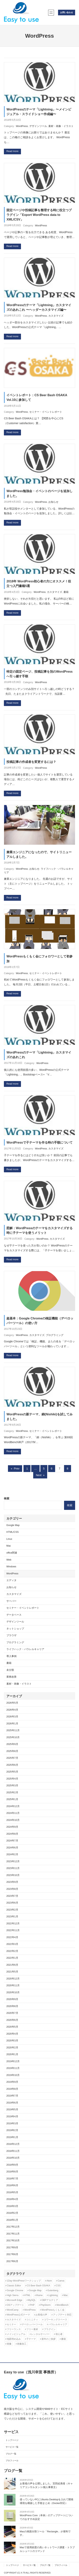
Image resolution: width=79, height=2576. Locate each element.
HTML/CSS (12, 1532)
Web (8, 1559)
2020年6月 (12, 2020)
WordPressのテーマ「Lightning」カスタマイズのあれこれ (38, 1055)
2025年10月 (13, 1737)
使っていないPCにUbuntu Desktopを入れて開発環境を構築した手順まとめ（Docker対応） (46, 2501)
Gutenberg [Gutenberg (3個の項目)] (52, 2290)
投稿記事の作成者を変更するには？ (31, 761)
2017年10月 (13, 2240)
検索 (6, 1498)
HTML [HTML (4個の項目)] (27, 2295)
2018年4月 (12, 2199)
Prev (15, 1468)
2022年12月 (13, 1923)
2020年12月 (13, 1978)
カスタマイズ (55, 315)
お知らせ (53, 502)
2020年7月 (12, 2013)
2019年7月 (12, 2095)
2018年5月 (12, 2192)
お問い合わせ (66, 12)
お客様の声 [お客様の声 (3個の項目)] (41, 2314)
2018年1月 (12, 2220)
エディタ (11, 1580)
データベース (14, 1615)
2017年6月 (12, 2261)
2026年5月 (12, 1702)
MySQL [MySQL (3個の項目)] (32, 2300)
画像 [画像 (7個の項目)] (9, 2343)
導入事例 (11, 1656)
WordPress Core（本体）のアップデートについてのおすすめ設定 (46, 2517)
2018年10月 (13, 2158)
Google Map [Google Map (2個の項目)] (35, 2290)
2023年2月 (12, 1909)
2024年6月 (12, 1847)
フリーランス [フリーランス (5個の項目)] (14, 2329)
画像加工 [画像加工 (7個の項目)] (21, 2343)
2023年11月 (13, 1868)
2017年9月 (12, 2247)
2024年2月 (12, 1854)
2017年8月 (12, 2254)
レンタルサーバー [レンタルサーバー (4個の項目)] (40, 2334)
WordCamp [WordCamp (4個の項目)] (12, 2309)
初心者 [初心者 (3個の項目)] (59, 2334)
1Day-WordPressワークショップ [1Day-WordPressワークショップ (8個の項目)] (24, 2280)
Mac (8, 1545)
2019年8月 (12, 2089)
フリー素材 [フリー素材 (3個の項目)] (32, 2329)
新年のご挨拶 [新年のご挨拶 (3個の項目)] (49, 2339)
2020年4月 (12, 2033)
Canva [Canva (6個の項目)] (61, 2280)
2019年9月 (12, 2082)
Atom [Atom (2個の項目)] (49, 2280)
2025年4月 (12, 1778)
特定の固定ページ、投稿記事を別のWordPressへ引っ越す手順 (39, 674)
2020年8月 (12, 2006)
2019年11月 (13, 2068)
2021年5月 (12, 1971)
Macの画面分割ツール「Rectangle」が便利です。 (45, 2533)
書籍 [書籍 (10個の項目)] (63, 2339)
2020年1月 (12, 2054)
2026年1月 (12, 1723)
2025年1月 (12, 1799)
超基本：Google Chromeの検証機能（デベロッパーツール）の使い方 (39, 1321)
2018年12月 (13, 2144)
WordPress (22, 126)
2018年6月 (12, 2185)
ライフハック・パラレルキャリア (25, 1649)
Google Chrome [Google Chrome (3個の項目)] (15, 2290)
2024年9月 (12, 1827)
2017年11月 (13, 2233)
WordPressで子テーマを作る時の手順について (39, 1142)
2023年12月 (13, 1861)
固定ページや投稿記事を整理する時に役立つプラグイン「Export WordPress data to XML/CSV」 (39, 214)
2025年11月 (13, 1730)
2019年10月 (13, 2075)
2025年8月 (12, 1751)
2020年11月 (13, 1985)
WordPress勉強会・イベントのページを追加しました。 (39, 493)
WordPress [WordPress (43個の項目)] (30, 2309)
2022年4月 (12, 1937)
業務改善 (11, 1676)
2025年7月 (12, 1758)
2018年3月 (12, 2206)
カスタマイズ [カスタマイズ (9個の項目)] (14, 2319)
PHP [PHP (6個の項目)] (32, 2305)
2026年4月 (12, 1709)
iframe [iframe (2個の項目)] (39, 2295)
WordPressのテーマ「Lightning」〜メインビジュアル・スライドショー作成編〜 (38, 112)
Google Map (13, 1525)
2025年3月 (12, 1785)
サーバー (11, 1601)
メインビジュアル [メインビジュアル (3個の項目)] (16, 2334)
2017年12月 (13, 2226)
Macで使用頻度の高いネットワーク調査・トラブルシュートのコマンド (47, 2549)
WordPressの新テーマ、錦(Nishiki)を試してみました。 (39, 1416)
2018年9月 (12, 2164)
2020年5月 (12, 2026)
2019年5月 (12, 2109)
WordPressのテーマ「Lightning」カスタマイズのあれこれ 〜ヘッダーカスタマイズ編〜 (38, 307)
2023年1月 (12, 1916)
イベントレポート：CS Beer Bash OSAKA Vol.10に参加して (36, 397)
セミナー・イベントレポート (45, 412)
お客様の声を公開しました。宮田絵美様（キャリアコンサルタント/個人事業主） (46, 2485)
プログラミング (54, 1335)
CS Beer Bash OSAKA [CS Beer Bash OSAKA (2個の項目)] (38, 2285)
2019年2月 (12, 2130)
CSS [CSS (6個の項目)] (58, 2285)
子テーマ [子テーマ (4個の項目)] (31, 2339)
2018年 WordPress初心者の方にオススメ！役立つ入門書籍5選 (38, 583)
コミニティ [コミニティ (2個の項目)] (32, 2319)
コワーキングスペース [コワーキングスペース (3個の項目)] (55, 2319)
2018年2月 (12, 2213)
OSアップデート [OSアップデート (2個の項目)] (15, 2305)
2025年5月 (12, 1771)
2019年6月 (12, 2102)
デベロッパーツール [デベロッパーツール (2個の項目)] (32, 2324)
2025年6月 (12, 1765)
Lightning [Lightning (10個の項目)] (53, 2295)
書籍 (66, 592)
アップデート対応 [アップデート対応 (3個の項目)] (62, 2314)
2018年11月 (13, 2151)
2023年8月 (12, 1889)
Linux (9, 1539)
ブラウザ (11, 1635)
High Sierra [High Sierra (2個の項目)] (12, 2295)
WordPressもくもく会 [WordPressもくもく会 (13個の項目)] (52, 2309)
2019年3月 (12, 2123)
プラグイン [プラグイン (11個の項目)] (50, 2329)
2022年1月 (12, 1958)
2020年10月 (13, 1992)
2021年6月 (12, 1965)
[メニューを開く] (51, 13)
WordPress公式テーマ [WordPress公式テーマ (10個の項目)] (18, 2314)
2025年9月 (12, 1744)
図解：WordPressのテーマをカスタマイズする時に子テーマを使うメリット (39, 1230)
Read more (12, 151)
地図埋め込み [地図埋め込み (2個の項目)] (14, 2339)
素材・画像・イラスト (61, 126)
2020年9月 (12, 1999)
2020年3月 (12, 2040)
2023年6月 (12, 1902)
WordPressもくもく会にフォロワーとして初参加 (39, 958)
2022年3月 (12, 1944)
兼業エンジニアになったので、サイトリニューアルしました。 (39, 854)
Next (40, 1475)
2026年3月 (12, 1716)
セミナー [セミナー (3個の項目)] (11, 2324)
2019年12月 (13, 2061)
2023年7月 (12, 1896)
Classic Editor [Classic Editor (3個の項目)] (14, 2285)
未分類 (10, 1670)
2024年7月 (12, 1840)
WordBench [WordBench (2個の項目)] (62, 2305)
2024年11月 (13, 1813)
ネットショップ (15, 1628)
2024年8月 (12, 1834)
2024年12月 (13, 1806)
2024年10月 (13, 1820)
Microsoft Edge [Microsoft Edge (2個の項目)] (14, 2300)
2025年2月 (12, 1792)
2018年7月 (12, 2178)
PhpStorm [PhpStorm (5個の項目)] (45, 2305)
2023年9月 (12, 1882)
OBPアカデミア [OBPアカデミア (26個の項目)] (50, 2300)
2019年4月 (12, 2116)
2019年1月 (12, 2137)
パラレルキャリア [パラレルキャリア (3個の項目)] (58, 2324)
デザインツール (38, 126)
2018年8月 (12, 2171)
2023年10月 (13, 1875)
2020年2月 (12, 2047)
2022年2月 (12, 1951)
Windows (11, 1566)
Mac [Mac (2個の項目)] (65, 2295)
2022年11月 (13, 1930)
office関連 (11, 1552)
